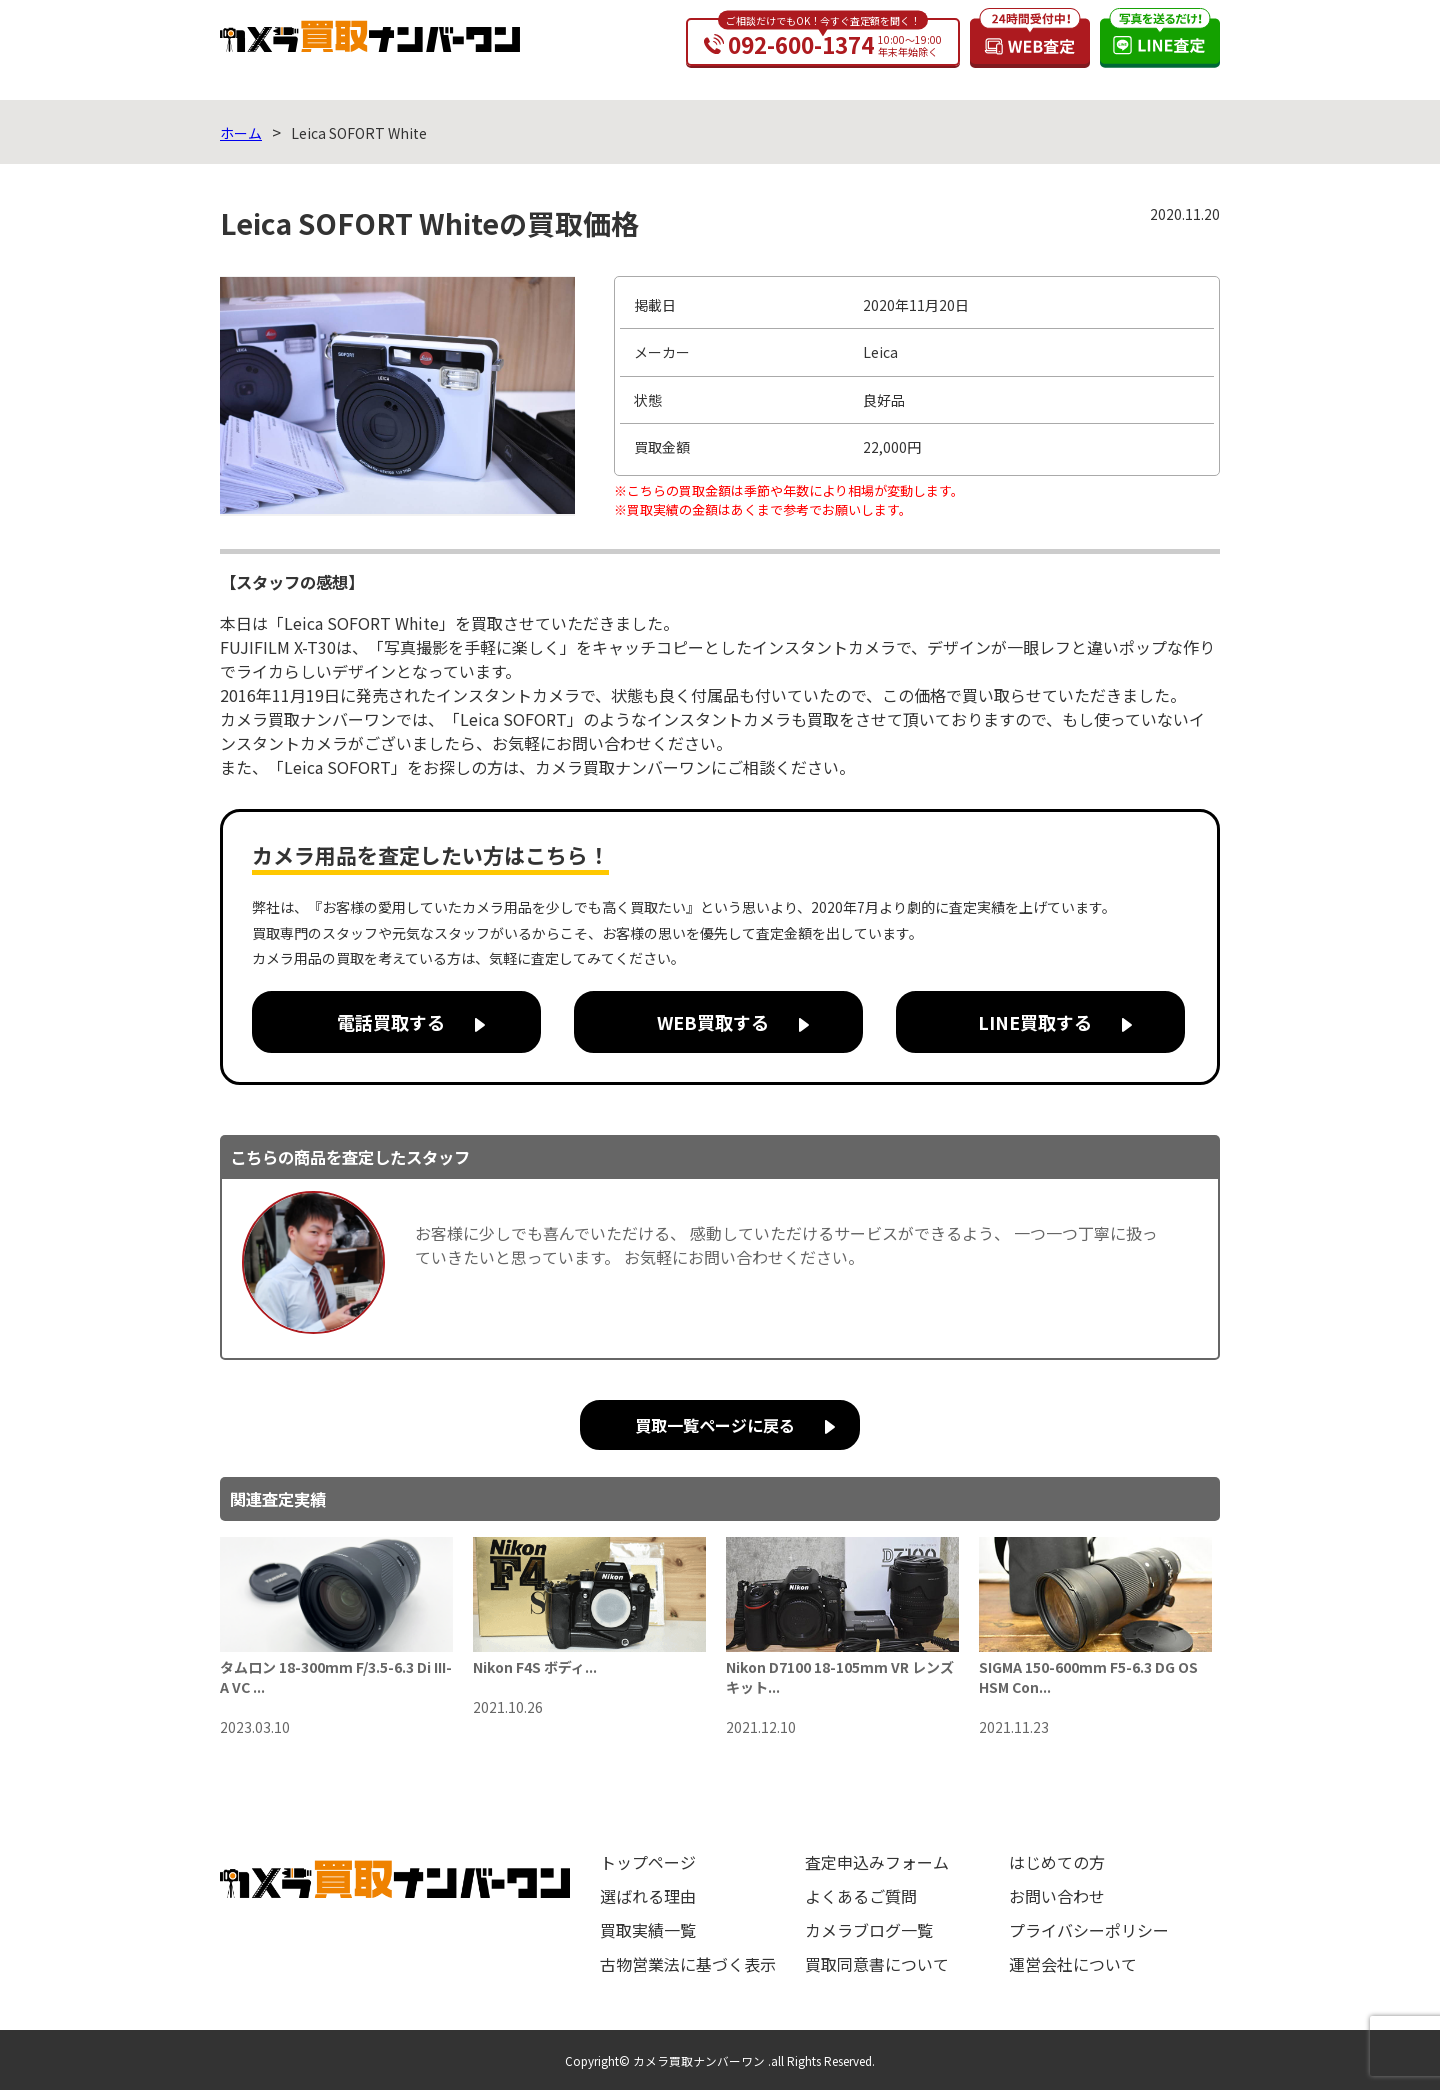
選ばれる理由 (648, 1896)
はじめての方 (1057, 1862)
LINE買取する (1035, 1022)
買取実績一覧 (648, 1930)
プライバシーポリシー (1089, 1930)
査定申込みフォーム (877, 1862)
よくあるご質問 (861, 1896)
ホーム (241, 133)
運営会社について (1073, 1964)
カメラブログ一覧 (869, 1930)
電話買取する (391, 1022)
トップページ (648, 1862)
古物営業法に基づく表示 (688, 1964)
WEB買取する (713, 1022)
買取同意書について (877, 1964)
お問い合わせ (1057, 1896)
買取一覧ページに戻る (715, 1425)
